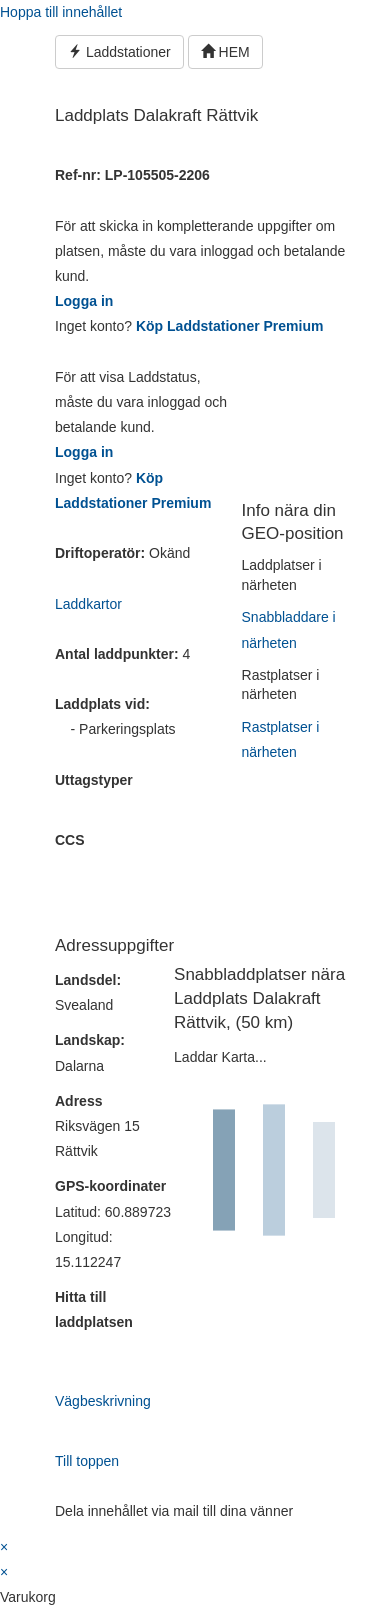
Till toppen (87, 1461)
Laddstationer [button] (119, 52)
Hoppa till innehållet (61, 12)
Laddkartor (88, 604)
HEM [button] (225, 52)
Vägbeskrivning (103, 1401)
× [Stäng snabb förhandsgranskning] (4, 1547)
